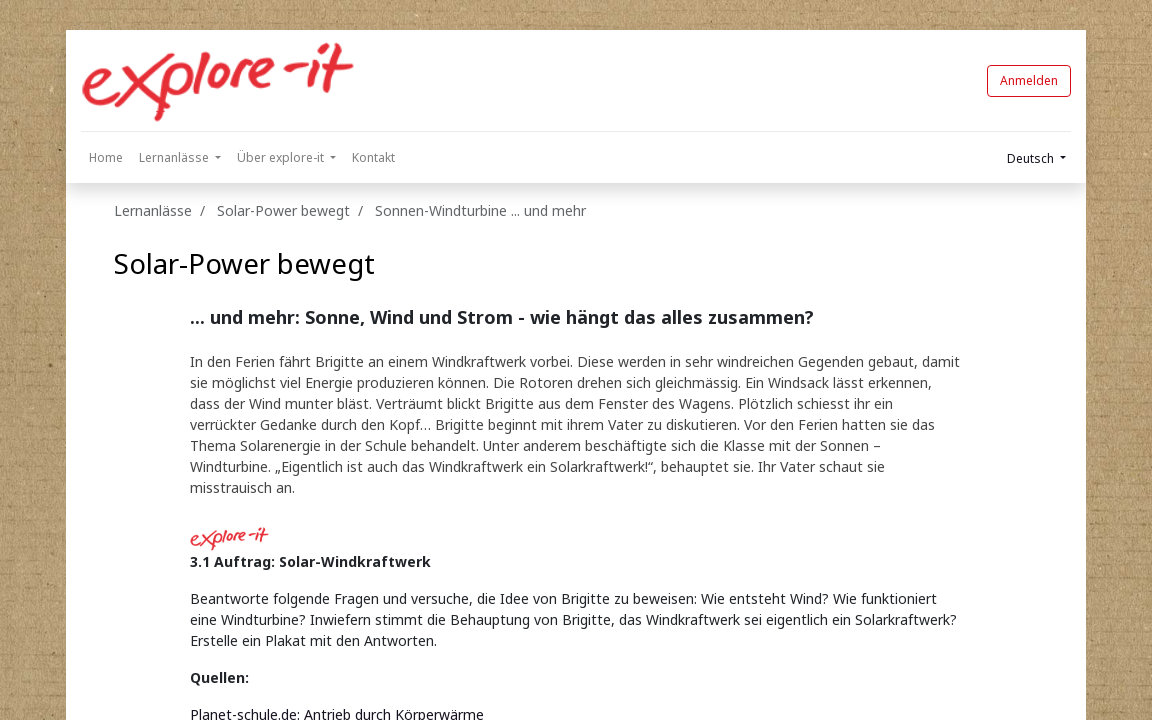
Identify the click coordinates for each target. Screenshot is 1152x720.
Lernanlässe (153, 210)
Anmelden (1029, 80)
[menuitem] (106, 158)
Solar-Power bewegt (244, 263)
